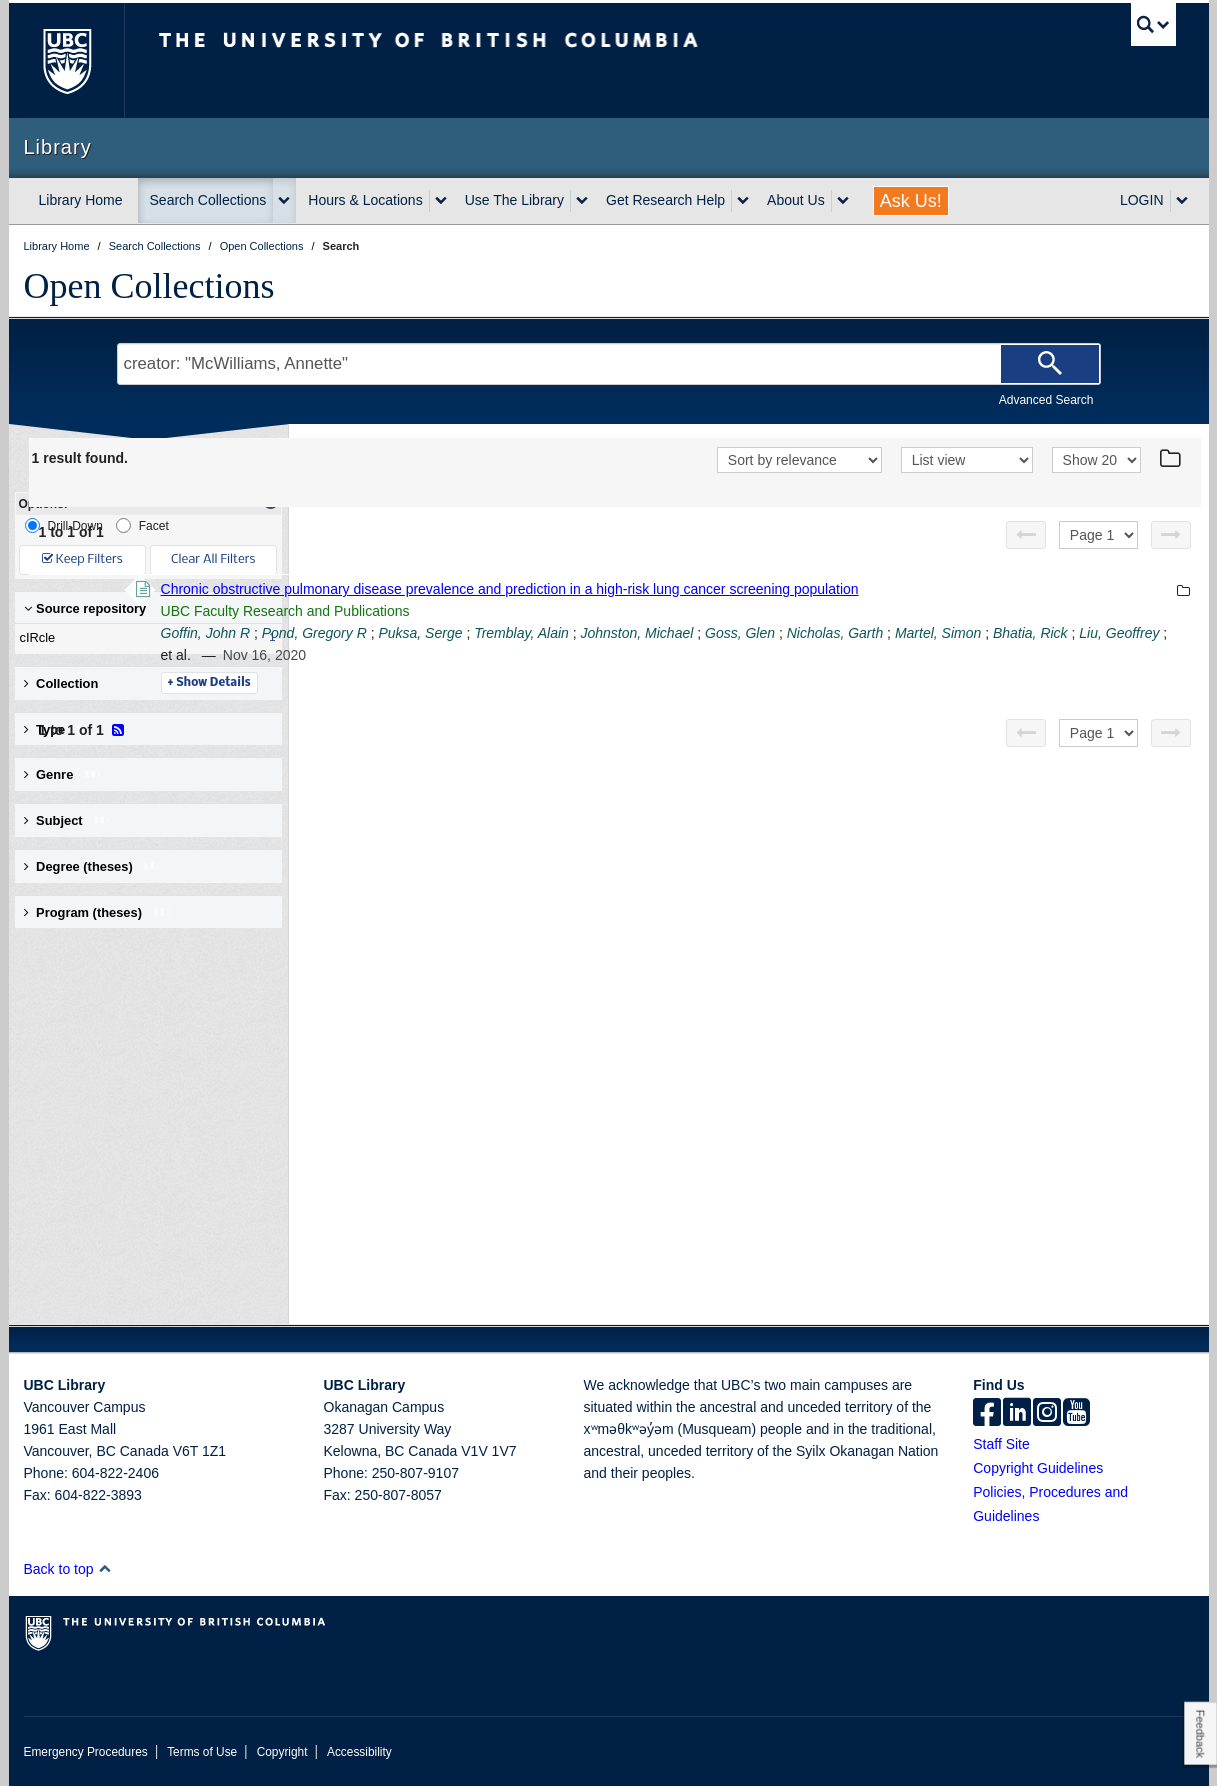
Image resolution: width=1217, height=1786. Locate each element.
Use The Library (514, 200)
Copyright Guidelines (1038, 1468)
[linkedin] (1017, 1414)
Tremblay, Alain (795, 633)
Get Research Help (665, 200)
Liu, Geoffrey (659, 655)
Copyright (282, 1752)
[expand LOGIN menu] (1182, 201)
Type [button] (59, 729)
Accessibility (359, 1752)
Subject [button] (68, 820)
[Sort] (799, 460)
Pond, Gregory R (588, 633)
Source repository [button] (85, 608)
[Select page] (1098, 535)
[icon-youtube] (1076, 1414)
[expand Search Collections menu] (284, 201)
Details (483, 683)
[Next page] (1171, 535)
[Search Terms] (609, 364)
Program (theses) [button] (98, 912)
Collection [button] (61, 683)
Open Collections (149, 286)
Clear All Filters (213, 559)
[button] (104, 1568)
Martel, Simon (478, 655)
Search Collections (208, 200)
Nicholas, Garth (1109, 633)
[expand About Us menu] (843, 201)
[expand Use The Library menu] (582, 201)
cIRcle (144, 638)
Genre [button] (63, 774)
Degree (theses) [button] (93, 866)
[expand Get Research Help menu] (743, 201)
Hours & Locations (365, 200)
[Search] (1050, 364)
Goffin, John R (480, 633)
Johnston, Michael (910, 633)
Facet (142, 525)
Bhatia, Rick (570, 655)
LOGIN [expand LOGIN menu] (1142, 200)
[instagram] (1047, 1414)
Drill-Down (64, 525)
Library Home (81, 200)
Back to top (68, 1569)
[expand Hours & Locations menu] (441, 201)
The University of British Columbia (66, 60)
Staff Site (1001, 1444)
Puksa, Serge (694, 633)
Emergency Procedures (86, 1752)
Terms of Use (202, 1752)
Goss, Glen (1014, 633)
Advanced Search (1046, 400)
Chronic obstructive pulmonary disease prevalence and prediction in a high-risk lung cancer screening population (784, 589)
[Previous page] (1026, 535)
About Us (796, 200)
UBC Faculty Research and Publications (559, 611)
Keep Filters (82, 559)
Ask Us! (911, 201)
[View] (967, 460)
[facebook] (987, 1414)
